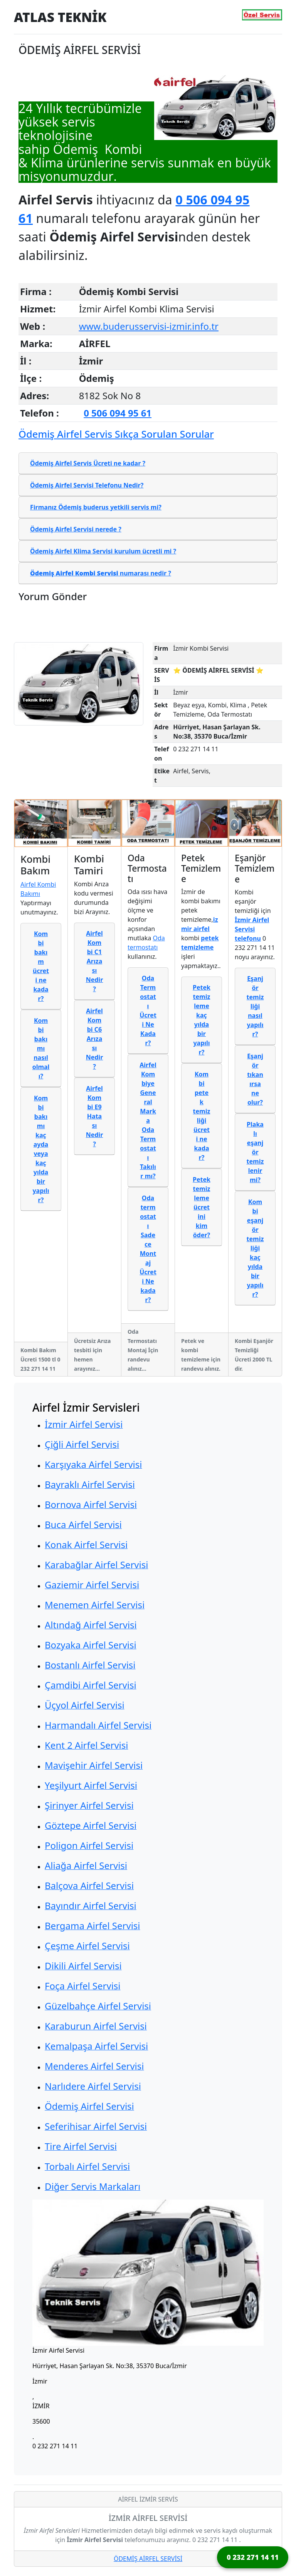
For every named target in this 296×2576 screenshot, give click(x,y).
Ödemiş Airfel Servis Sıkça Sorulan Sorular (116, 433)
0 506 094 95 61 (117, 413)
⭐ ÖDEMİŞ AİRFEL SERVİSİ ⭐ (218, 670)
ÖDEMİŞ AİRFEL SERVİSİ (148, 2558)
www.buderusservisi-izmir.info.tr (149, 326)
